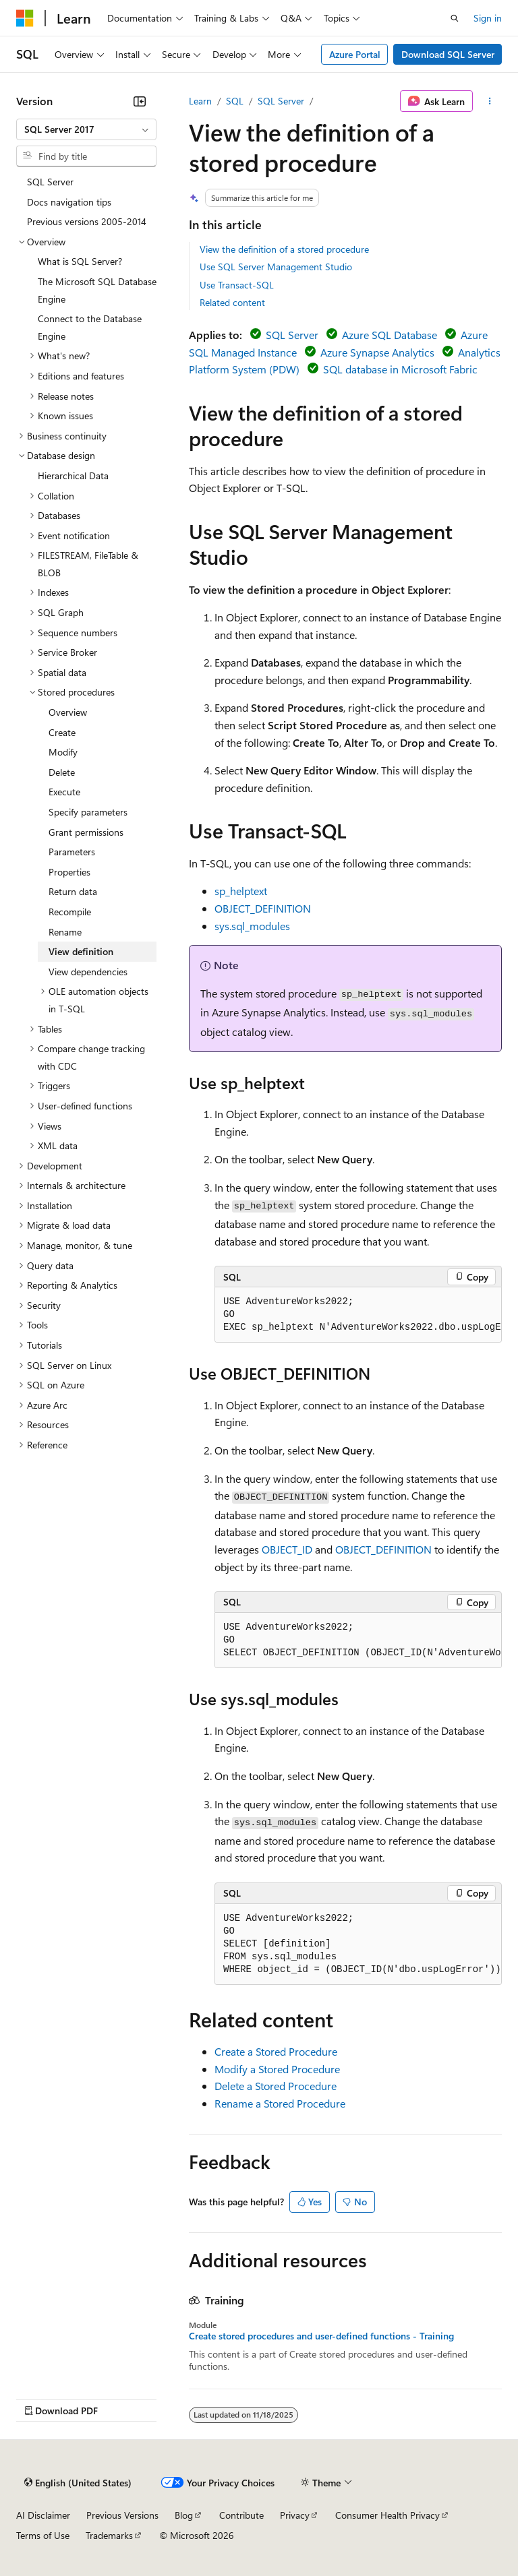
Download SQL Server (447, 54)
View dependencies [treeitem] (88, 971)
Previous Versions (122, 2515)
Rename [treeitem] (65, 931)
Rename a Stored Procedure (279, 2103)
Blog (184, 2515)
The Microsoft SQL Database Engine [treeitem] (97, 290)
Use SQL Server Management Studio (276, 266)
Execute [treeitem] (64, 791)
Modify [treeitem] (63, 751)
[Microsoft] (25, 18)
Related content (232, 302)
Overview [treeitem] (68, 712)
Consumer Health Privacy (387, 2515)
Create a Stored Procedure (275, 2051)
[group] (358, 1315)
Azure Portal (354, 54)
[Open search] (454, 18)
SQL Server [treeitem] (50, 181)
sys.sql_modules (252, 926)
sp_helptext (240, 891)
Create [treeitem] (62, 732)
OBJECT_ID (287, 1549)
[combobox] (86, 129)
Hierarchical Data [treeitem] (73, 475)
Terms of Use (42, 2535)
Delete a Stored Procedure (275, 2086)
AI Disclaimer (43, 2515)
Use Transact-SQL (237, 284)
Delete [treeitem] (62, 772)
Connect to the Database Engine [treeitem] (90, 327)
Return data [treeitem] (73, 891)
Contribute (241, 2515)
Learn (200, 100)
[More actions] (490, 101)
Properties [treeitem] (69, 871)
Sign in (487, 17)
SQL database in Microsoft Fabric (400, 369)
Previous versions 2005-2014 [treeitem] (86, 221)
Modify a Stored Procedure (277, 2069)
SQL (234, 100)
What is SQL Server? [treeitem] (80, 261)
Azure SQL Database (389, 335)
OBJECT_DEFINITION (262, 908)
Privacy (295, 2515)
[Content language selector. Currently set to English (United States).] (78, 2483)
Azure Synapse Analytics (377, 352)
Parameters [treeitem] (72, 851)
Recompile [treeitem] (70, 911)
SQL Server (281, 100)
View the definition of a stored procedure (284, 249)
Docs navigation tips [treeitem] (69, 201)
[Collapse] (139, 101)
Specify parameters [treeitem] (88, 811)
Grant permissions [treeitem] (86, 832)
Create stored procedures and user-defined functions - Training (321, 2336)
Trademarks (109, 2535)
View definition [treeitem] (81, 951)
